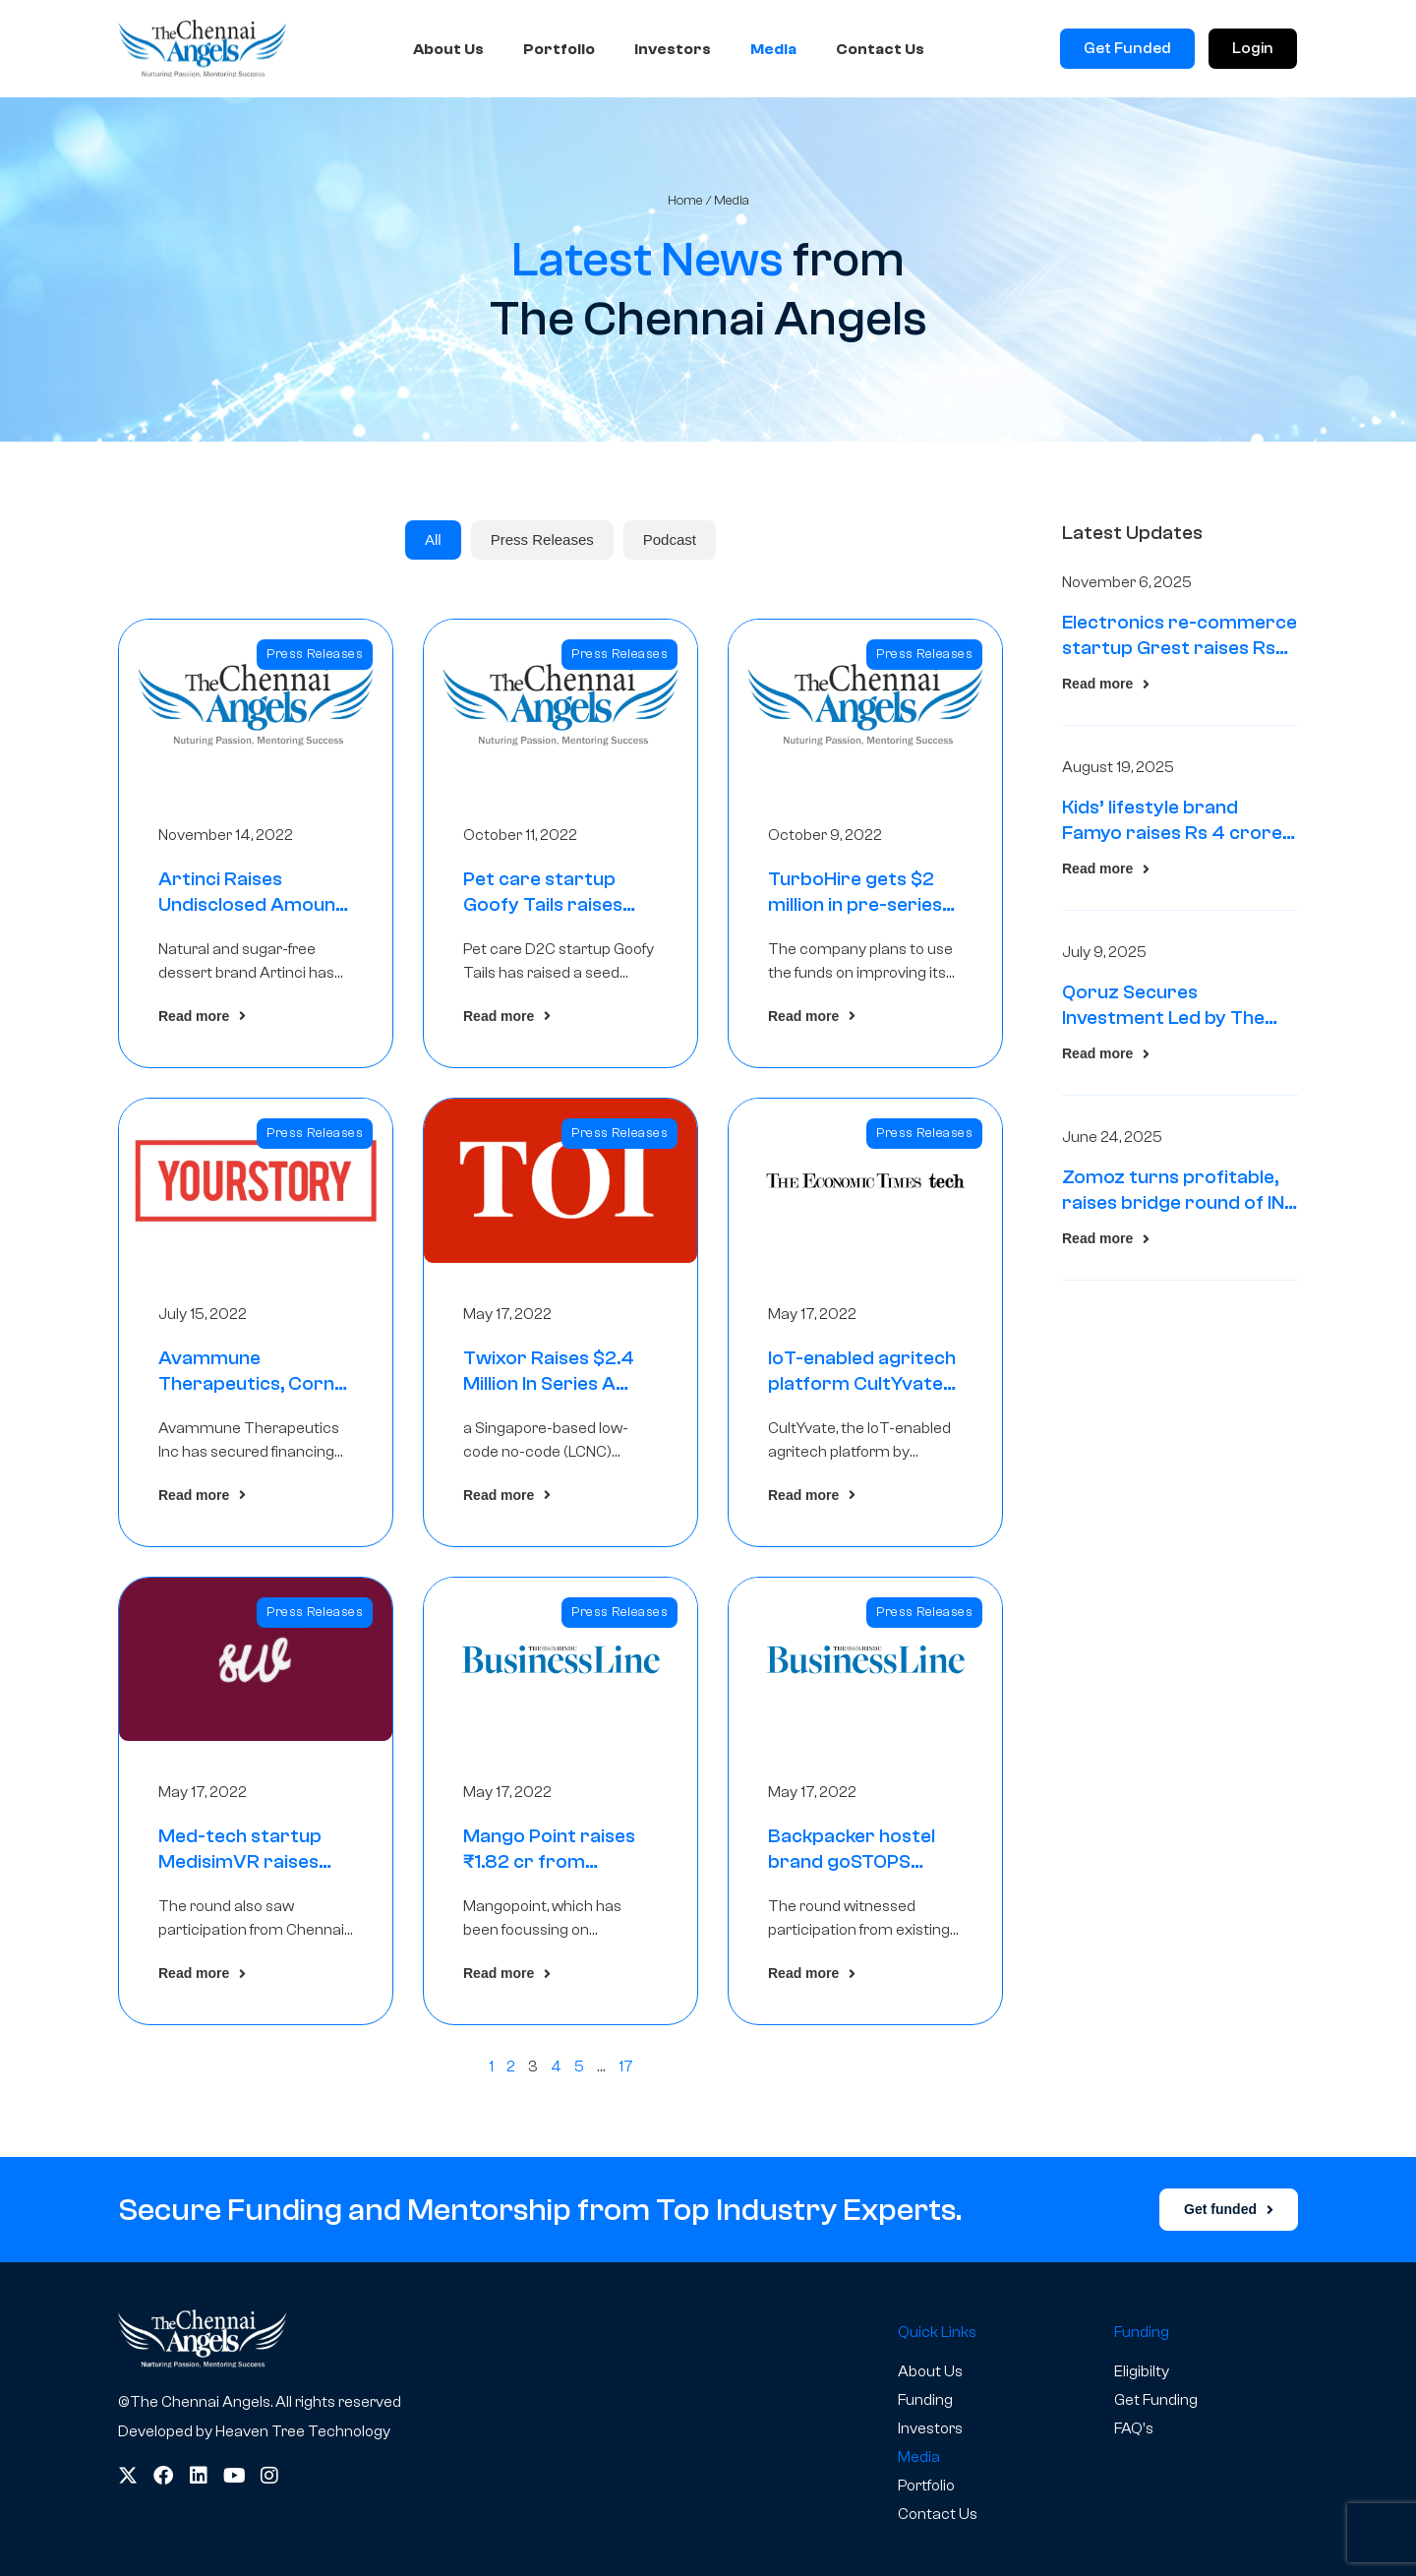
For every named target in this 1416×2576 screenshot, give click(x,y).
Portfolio (559, 49)
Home (685, 200)
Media (773, 49)
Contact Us (880, 49)
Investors (672, 49)
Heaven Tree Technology (302, 2431)
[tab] (433, 540)
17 (626, 2066)
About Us (448, 49)
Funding (925, 2400)
